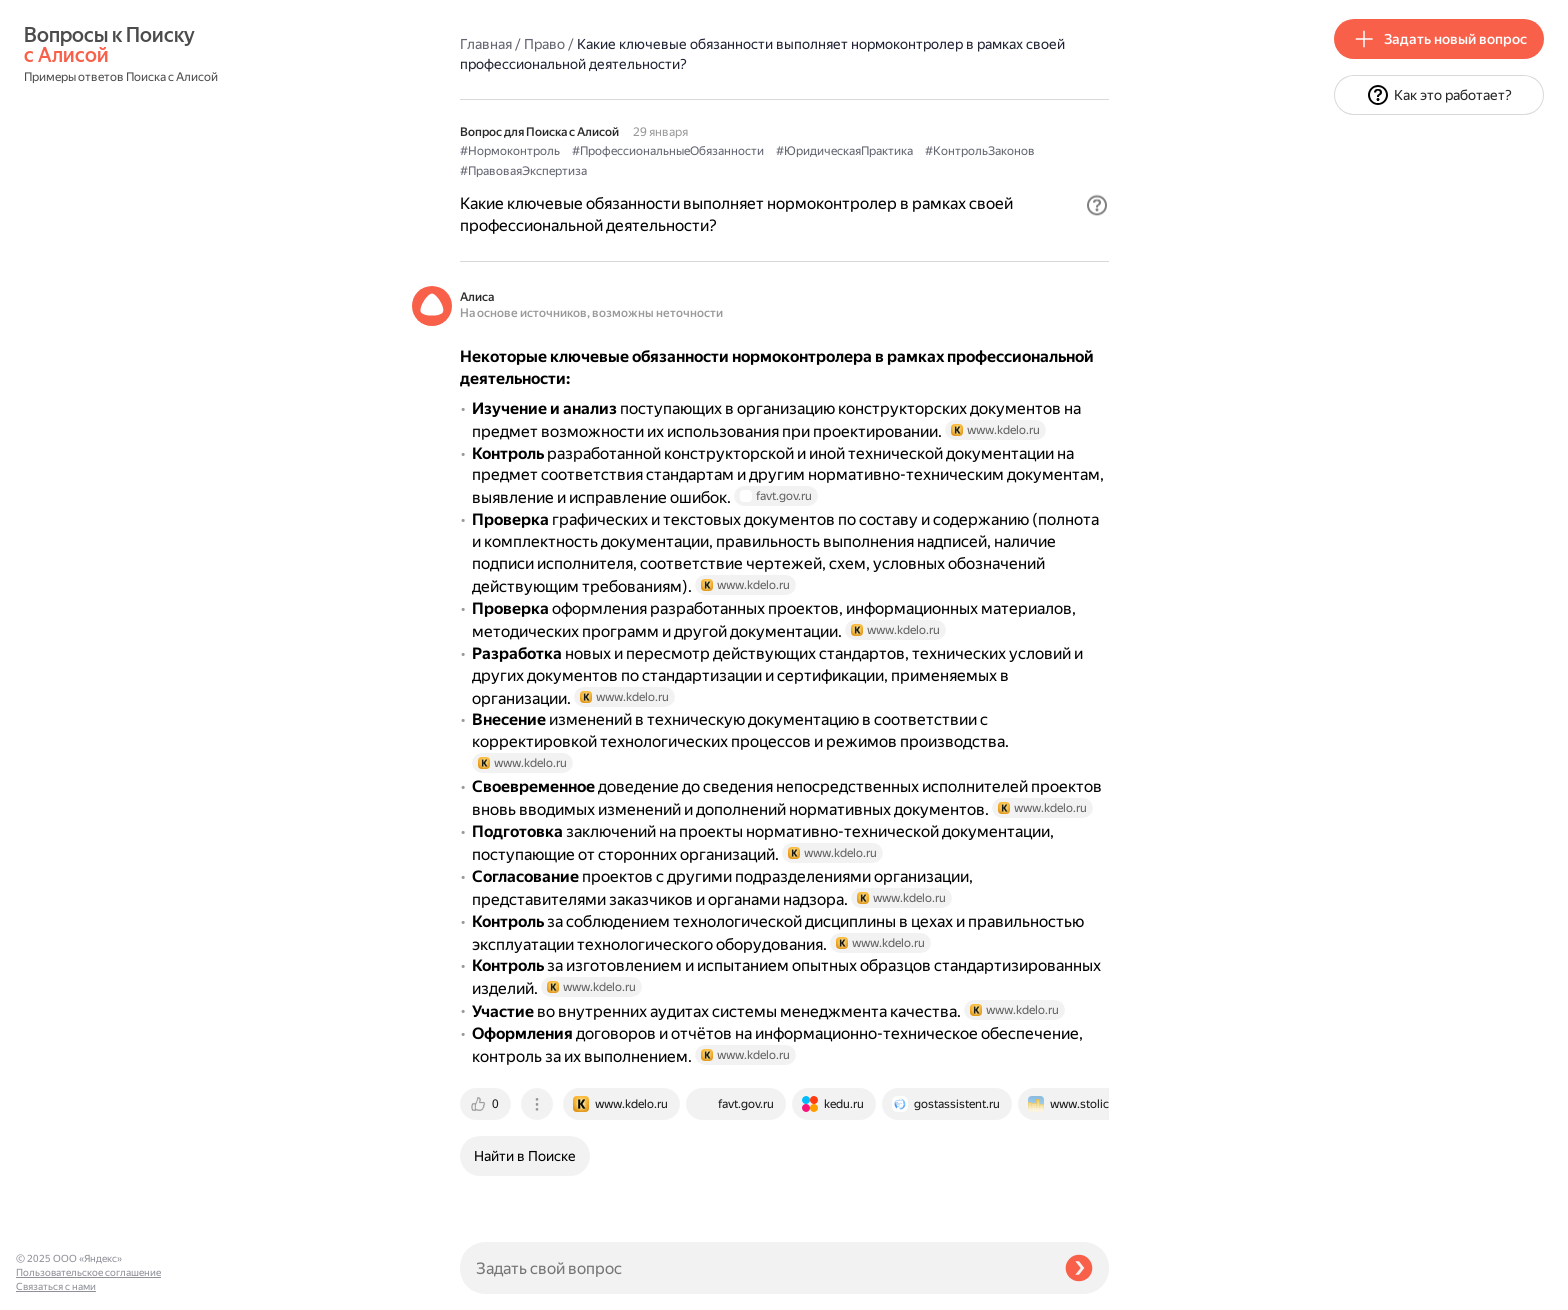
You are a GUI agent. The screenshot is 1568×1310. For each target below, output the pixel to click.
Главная (486, 44)
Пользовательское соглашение (88, 1272)
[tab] (487, 1104)
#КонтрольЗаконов (980, 151)
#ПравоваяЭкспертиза (523, 171)
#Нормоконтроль (510, 151)
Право (544, 44)
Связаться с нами (56, 1286)
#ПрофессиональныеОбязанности (668, 151)
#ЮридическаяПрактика (844, 151)
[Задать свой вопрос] (754, 1268)
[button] (1097, 205)
